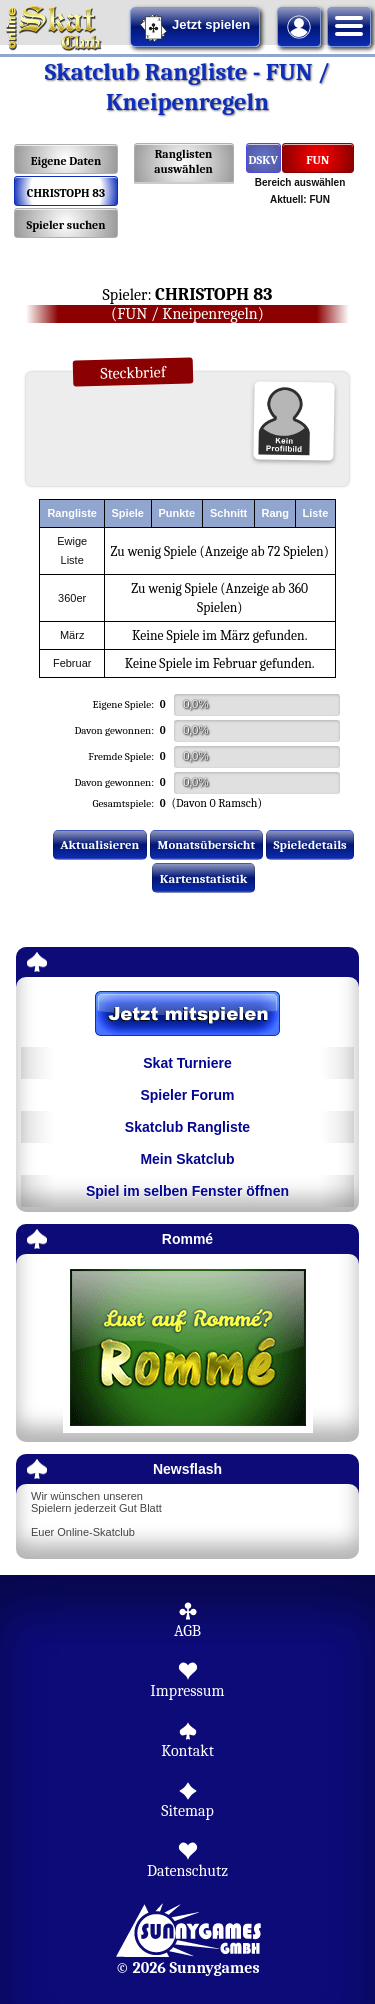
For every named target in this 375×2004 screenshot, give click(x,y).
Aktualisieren (99, 844)
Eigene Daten (66, 161)
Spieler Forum (187, 1095)
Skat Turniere (187, 1063)
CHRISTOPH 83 (66, 193)
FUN (317, 160)
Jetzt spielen (195, 28)
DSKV (263, 160)
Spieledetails (310, 844)
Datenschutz (187, 1871)
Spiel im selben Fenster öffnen (187, 1191)
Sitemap (187, 1811)
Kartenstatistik (204, 878)
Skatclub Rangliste (187, 1127)
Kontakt (187, 1751)
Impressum (187, 1691)
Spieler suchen (65, 225)
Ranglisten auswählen (183, 161)
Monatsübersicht (207, 844)
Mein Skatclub (187, 1159)
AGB (187, 1631)
